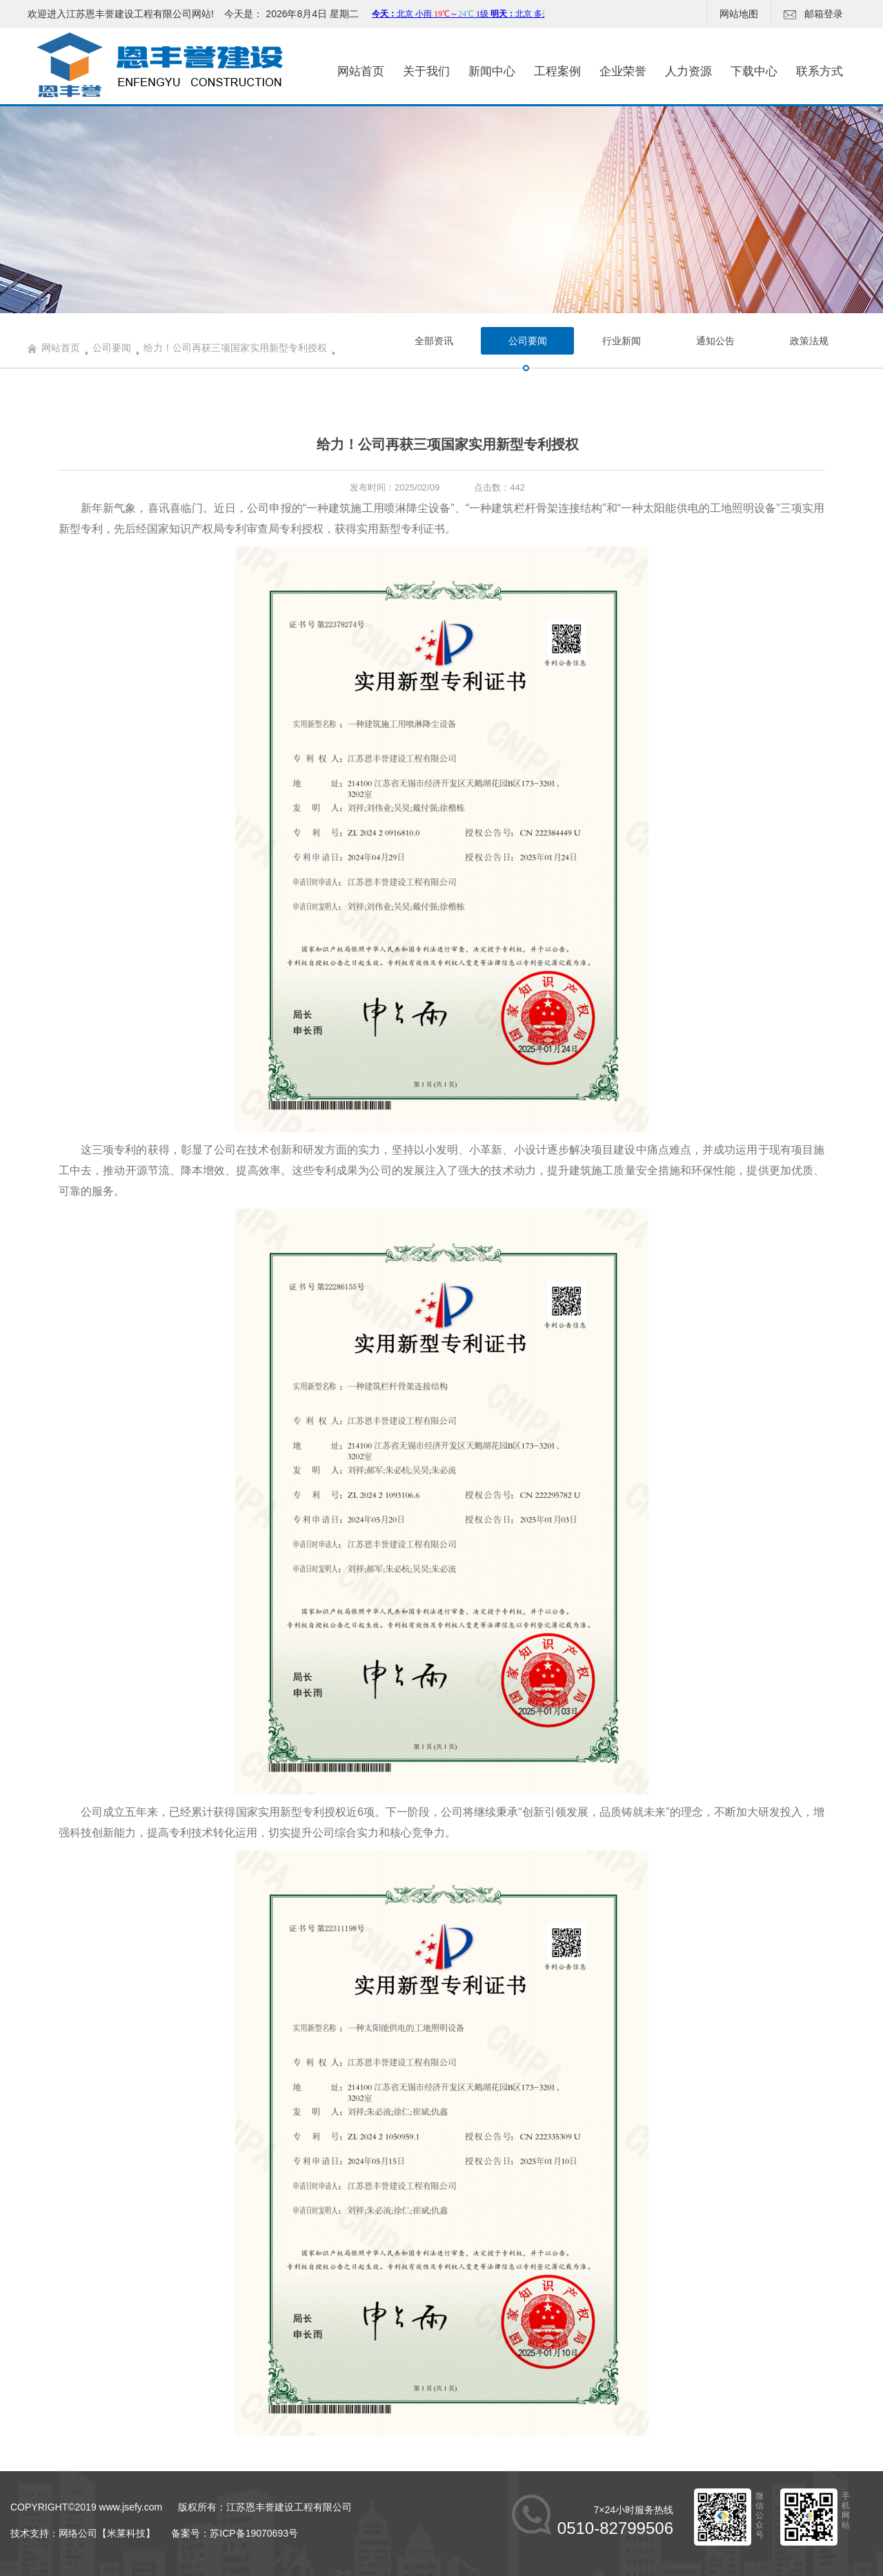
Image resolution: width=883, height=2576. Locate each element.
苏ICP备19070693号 (254, 2533)
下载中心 (754, 71)
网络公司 (78, 2533)
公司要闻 (111, 347)
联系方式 (819, 71)
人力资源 (688, 71)
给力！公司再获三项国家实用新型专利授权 (235, 347)
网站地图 (739, 13)
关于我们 (426, 71)
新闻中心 (491, 71)
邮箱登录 (813, 13)
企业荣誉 (622, 71)
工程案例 (557, 71)
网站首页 (360, 71)
